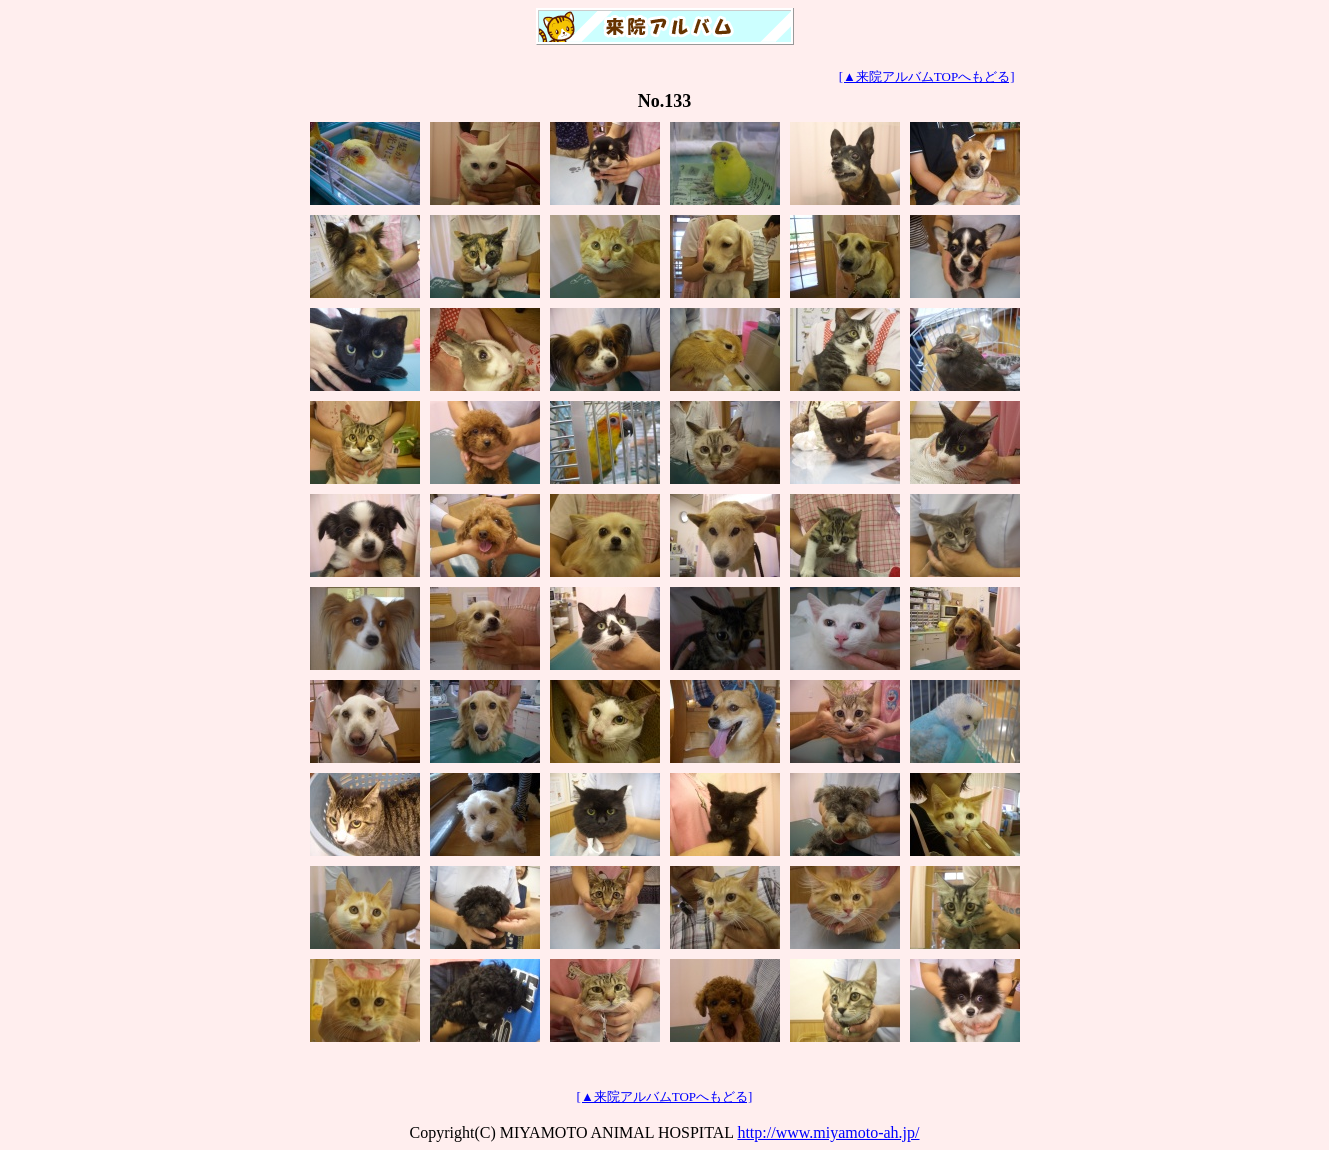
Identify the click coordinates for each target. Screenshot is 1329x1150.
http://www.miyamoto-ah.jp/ (828, 1132)
